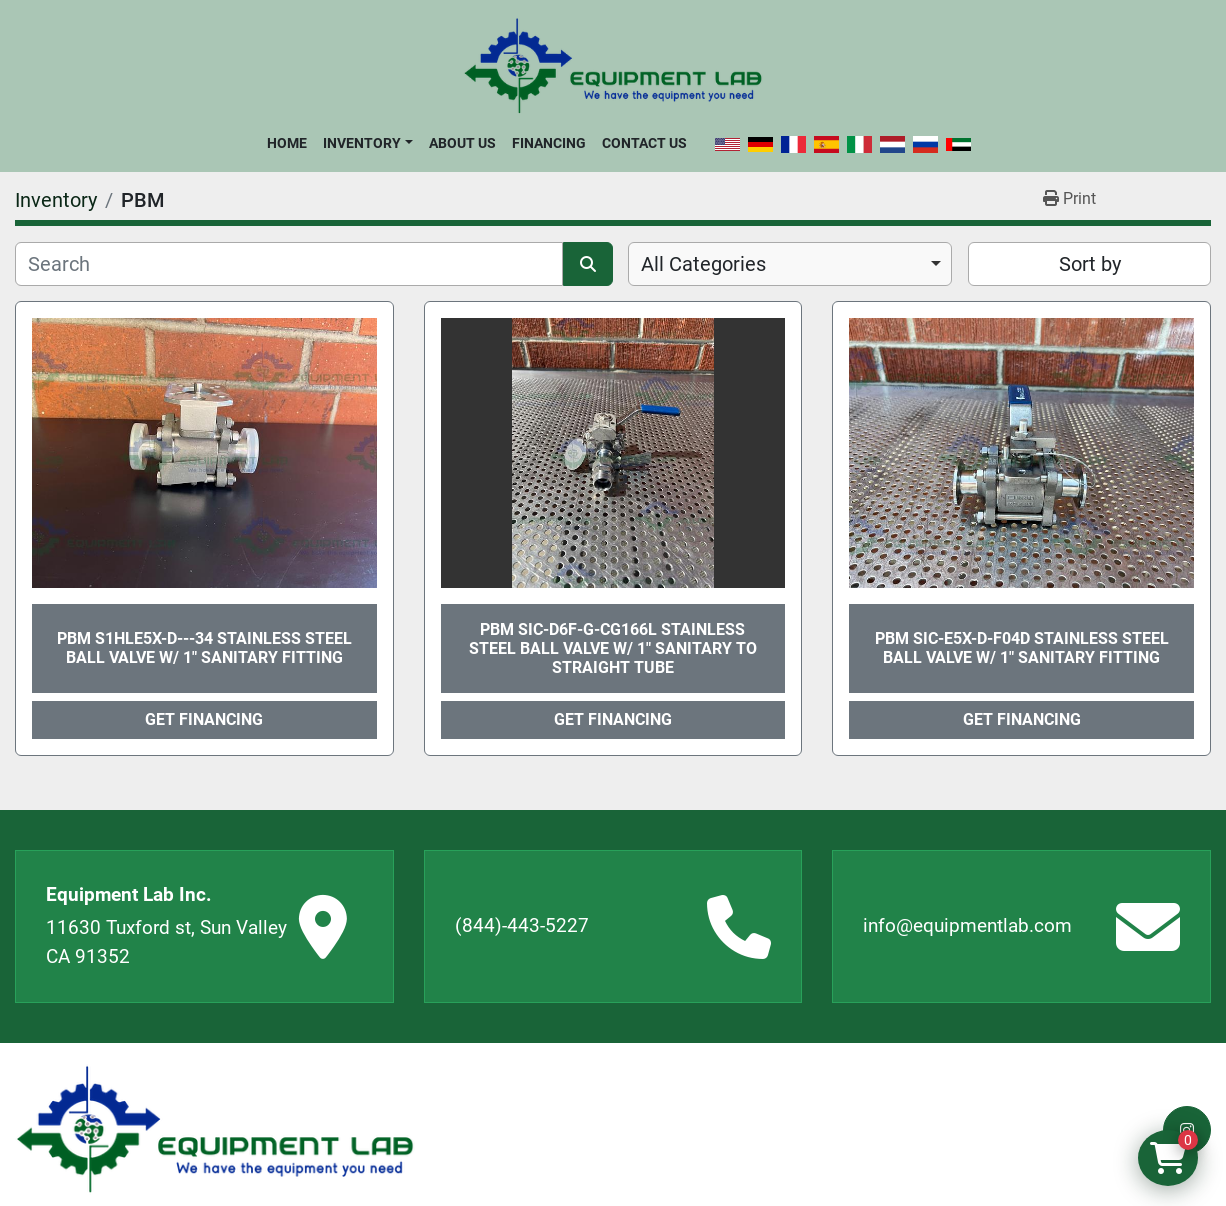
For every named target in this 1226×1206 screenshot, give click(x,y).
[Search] (289, 264)
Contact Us (644, 143)
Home (287, 143)
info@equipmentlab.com (967, 925)
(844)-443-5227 (522, 925)
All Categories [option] (703, 264)
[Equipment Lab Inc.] (215, 1129)
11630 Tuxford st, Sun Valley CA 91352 (166, 942)
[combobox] (790, 264)
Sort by (1090, 264)
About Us (462, 143)
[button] (367, 143)
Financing (549, 143)
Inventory (362, 143)
